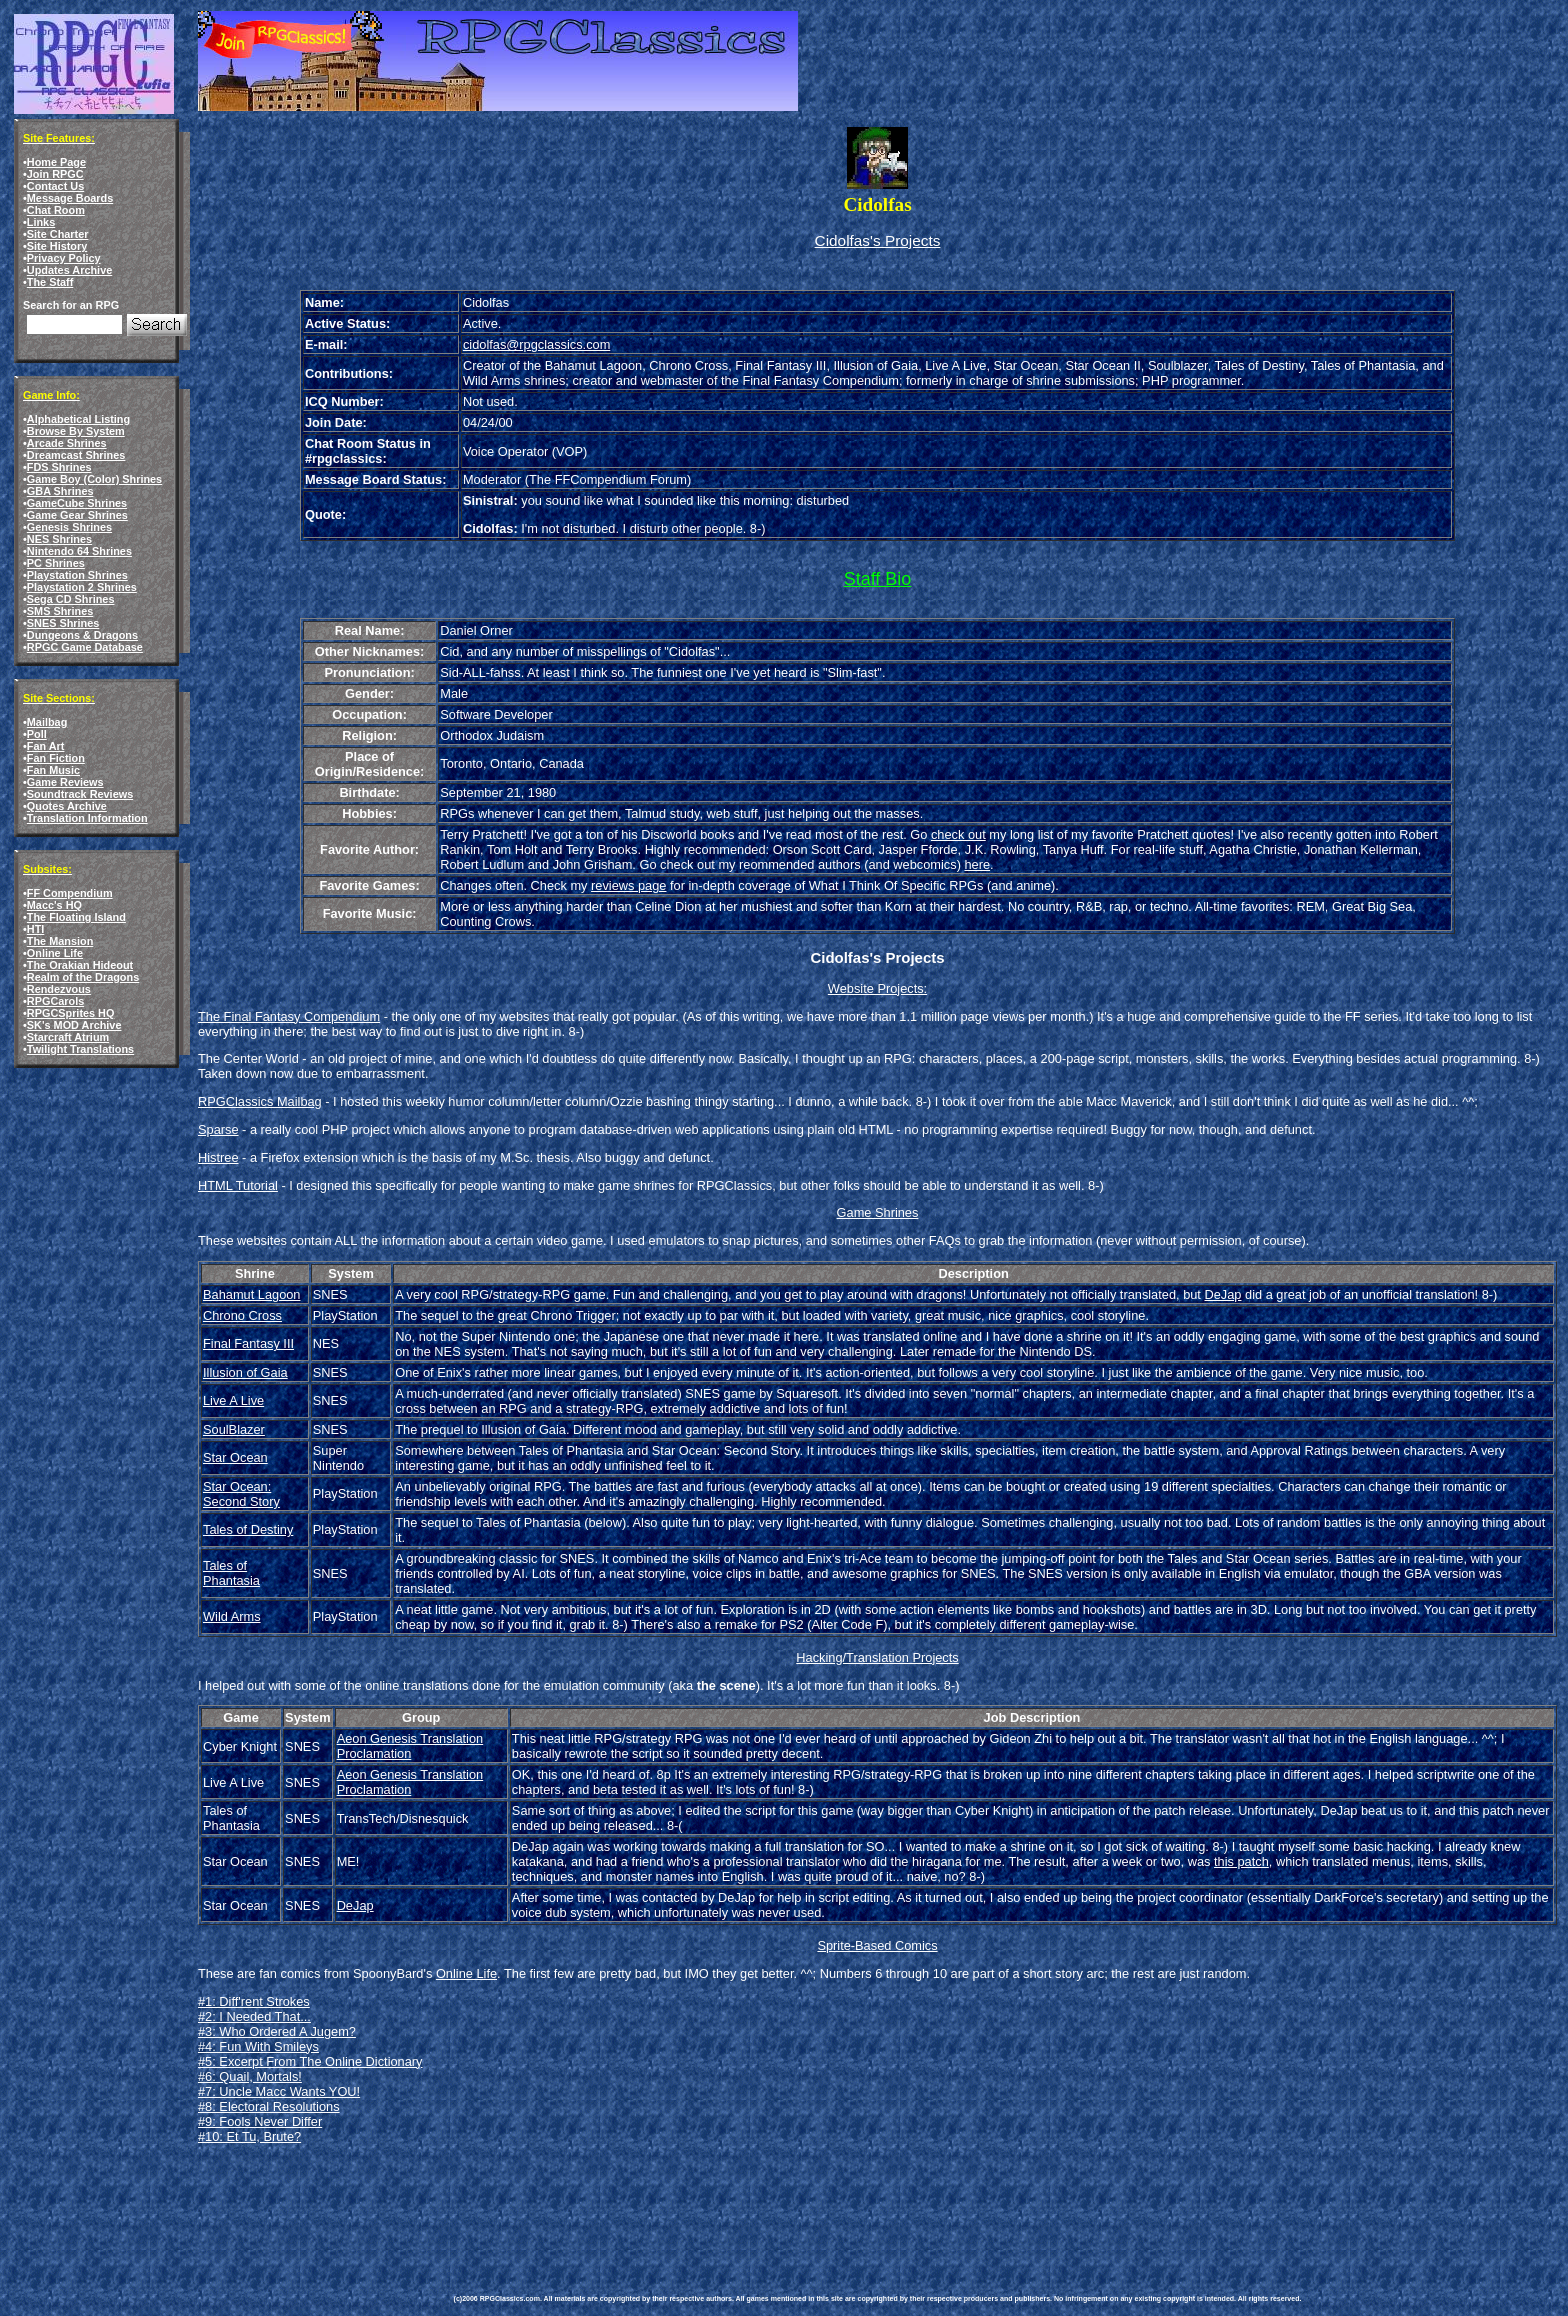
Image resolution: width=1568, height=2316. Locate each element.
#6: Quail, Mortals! (250, 2076)
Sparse (218, 1129)
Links (41, 222)
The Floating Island (76, 917)
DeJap (1222, 1294)
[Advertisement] (818, 2205)
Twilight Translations (80, 1049)
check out (958, 834)
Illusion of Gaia (245, 1372)
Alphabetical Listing (78, 419)
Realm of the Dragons (83, 977)
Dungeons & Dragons (82, 635)
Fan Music (53, 770)
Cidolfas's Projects (878, 240)
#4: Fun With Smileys (258, 2046)
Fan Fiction (56, 758)
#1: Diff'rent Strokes (254, 2001)
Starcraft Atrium (68, 1037)
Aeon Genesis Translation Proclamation (410, 1746)
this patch (1241, 1861)
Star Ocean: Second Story (241, 1494)
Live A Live (233, 1400)
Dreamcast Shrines (76, 455)
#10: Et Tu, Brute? (249, 2136)
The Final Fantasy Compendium (289, 1016)
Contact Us (55, 186)
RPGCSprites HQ (71, 1013)
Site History (57, 246)
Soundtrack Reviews (80, 794)
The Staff (50, 282)
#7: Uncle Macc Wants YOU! (279, 2091)
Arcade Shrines (67, 443)
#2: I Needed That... (254, 2016)
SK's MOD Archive (74, 1025)
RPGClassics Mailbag (260, 1101)
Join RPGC (55, 174)
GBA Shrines (60, 491)
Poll (37, 734)
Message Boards (70, 198)
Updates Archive (69, 270)
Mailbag (47, 722)
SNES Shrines (63, 623)
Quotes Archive (67, 806)
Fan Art (46, 746)
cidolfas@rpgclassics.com (536, 344)
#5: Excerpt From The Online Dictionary (310, 2061)
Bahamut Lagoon (251, 1294)
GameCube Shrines (77, 503)
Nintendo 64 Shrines (79, 551)
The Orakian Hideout (80, 965)
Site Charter (58, 234)
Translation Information (87, 818)
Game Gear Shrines (77, 515)
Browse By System (76, 431)
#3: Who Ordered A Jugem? (277, 2031)
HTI (36, 929)
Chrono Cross (242, 1315)
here (977, 864)
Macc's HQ (54, 905)
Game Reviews (65, 782)
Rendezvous (59, 989)
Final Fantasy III (248, 1343)
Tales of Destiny (248, 1529)
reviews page (628, 885)
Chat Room (56, 210)
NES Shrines (59, 539)
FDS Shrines (59, 467)
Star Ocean (235, 1457)
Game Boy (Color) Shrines (94, 479)
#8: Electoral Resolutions (269, 2106)
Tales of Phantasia (231, 1573)
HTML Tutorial (238, 1185)
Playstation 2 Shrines (82, 587)
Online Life (55, 953)
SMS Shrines (60, 611)
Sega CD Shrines (71, 599)
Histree (218, 1157)
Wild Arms (232, 1616)
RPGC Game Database (85, 647)
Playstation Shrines (77, 575)
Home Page (56, 162)
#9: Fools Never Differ (260, 2121)
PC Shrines (56, 563)
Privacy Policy (64, 258)
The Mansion (60, 941)
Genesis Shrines (69, 527)
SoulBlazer (234, 1429)
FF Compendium (70, 893)
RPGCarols (55, 1001)
